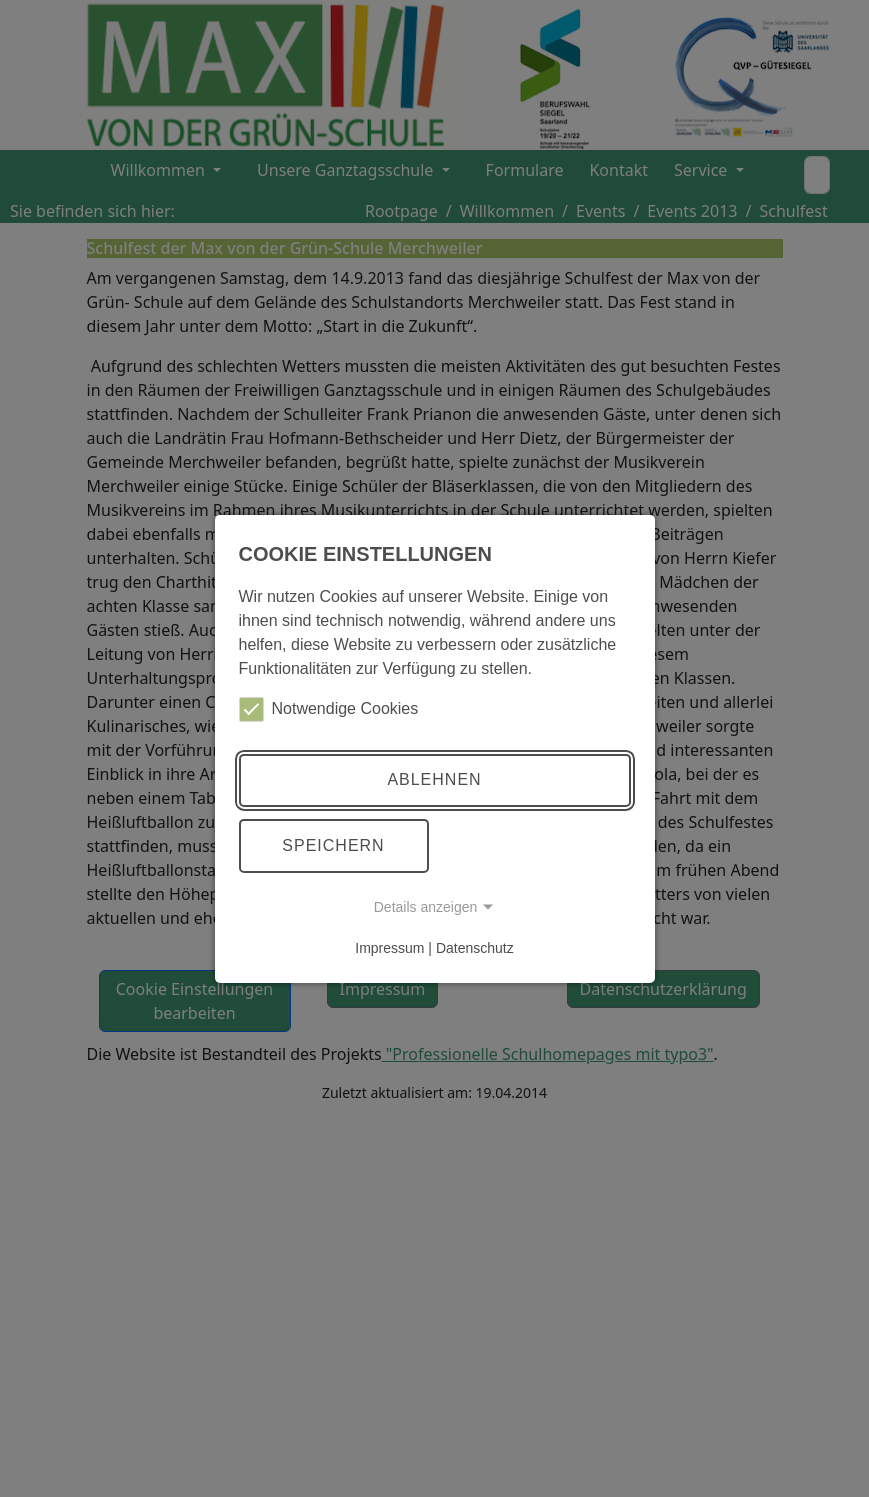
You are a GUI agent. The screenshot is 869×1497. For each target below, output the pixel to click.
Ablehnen (434, 779)
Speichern (333, 845)
